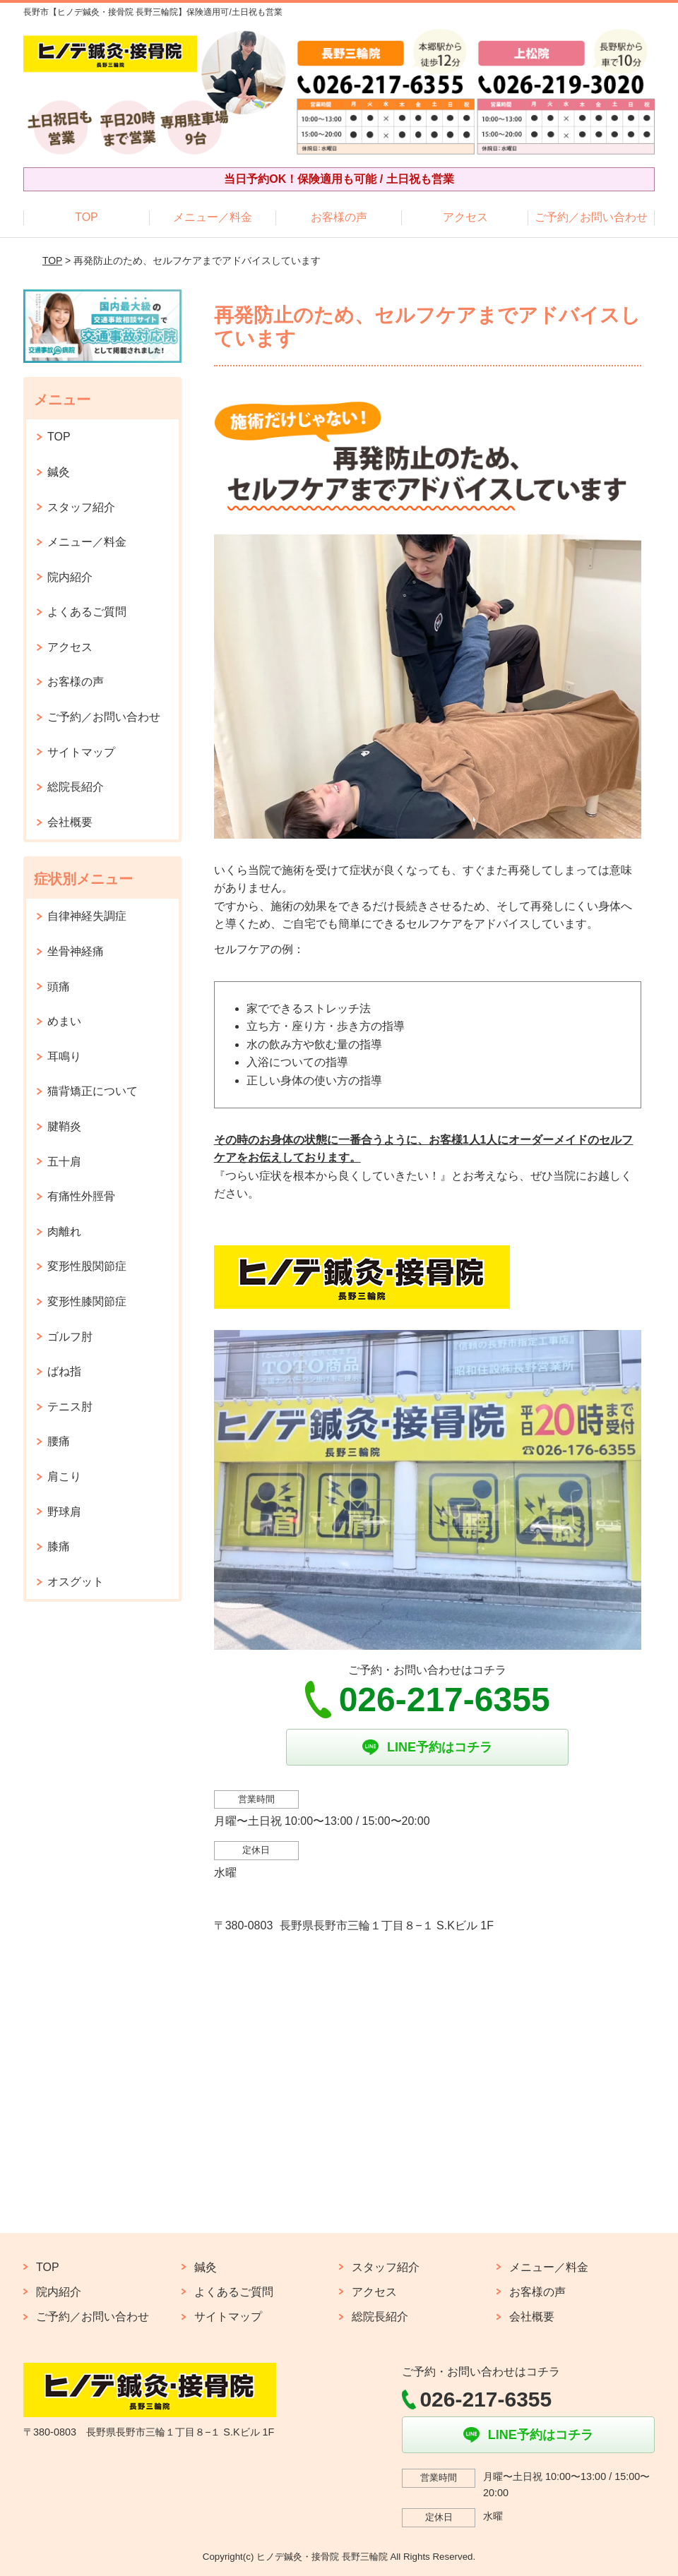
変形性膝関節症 (86, 1301)
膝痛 (58, 1546)
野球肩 (64, 1512)
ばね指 (64, 1371)
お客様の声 (339, 217)
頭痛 (58, 987)
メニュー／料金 (212, 217)
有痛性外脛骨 (81, 1196)
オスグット (75, 1582)
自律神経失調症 (86, 916)
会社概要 (70, 822)
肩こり (64, 1476)
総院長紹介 (75, 787)
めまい (64, 1021)
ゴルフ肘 (70, 1337)
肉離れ (64, 1232)
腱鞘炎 (64, 1126)
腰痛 (58, 1441)
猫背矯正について (92, 1091)
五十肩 (64, 1162)
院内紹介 (70, 577)
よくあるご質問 (86, 612)
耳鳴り (64, 1056)
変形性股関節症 (86, 1266)
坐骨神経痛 (75, 951)
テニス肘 (70, 1407)
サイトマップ (81, 752)
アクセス (465, 217)
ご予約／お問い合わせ (591, 217)
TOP (86, 217)
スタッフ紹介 (81, 507)
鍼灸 (58, 472)
